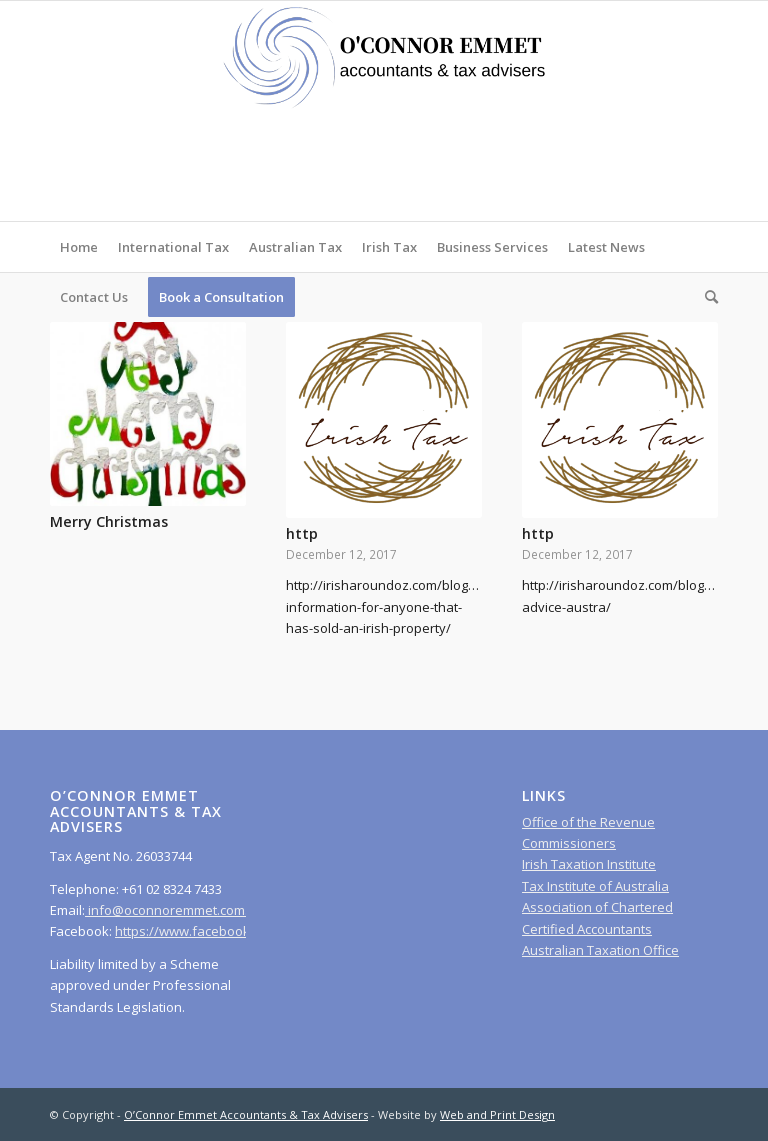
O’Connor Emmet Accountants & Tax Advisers (246, 1114)
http (302, 533)
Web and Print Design (497, 1114)
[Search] (706, 297)
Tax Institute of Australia (595, 886)
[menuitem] (79, 247)
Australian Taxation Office (600, 950)
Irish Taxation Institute (589, 864)
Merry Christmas (109, 521)
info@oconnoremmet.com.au (174, 910)
